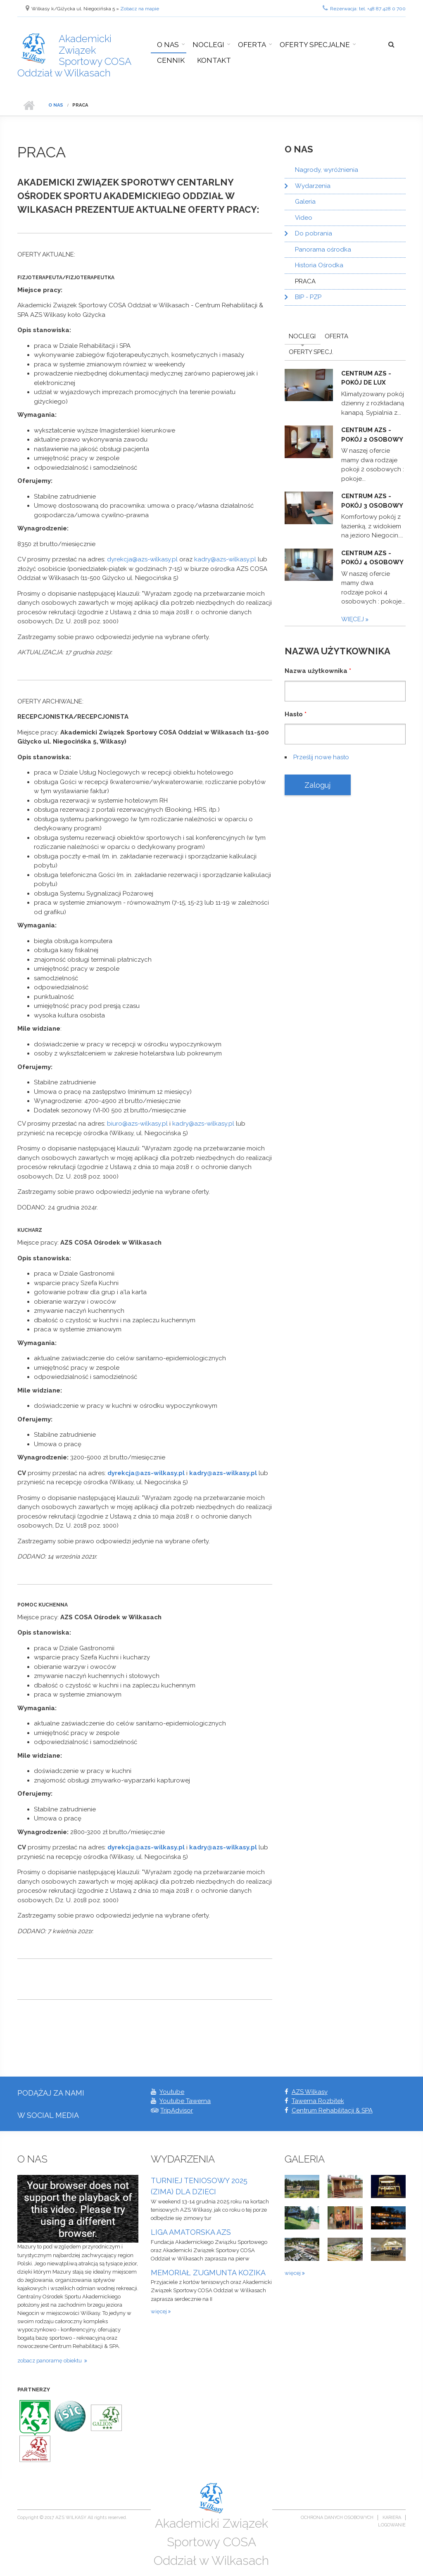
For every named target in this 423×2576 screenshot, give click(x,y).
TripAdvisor (176, 2110)
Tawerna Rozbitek (318, 2101)
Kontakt (214, 60)
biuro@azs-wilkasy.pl (137, 1123)
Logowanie (392, 2525)
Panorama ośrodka (323, 249)
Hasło (296, 714)
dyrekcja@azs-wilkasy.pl (142, 559)
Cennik (171, 60)
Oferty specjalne (315, 44)
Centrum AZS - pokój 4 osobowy (372, 557)
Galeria (305, 201)
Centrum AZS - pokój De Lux (366, 378)
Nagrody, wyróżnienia (326, 169)
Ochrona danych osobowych (337, 2517)
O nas (168, 44)
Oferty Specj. (311, 352)
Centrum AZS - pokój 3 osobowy (372, 500)
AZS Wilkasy (310, 2092)
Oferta (252, 44)
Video (303, 217)
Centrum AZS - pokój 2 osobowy (372, 434)
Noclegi (208, 44)
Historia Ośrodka (319, 265)
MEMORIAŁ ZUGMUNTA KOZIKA (208, 2272)
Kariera (392, 2517)
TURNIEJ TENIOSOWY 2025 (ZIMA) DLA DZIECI (199, 2186)
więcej (353, 619)
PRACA (305, 281)
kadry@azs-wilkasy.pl (225, 559)
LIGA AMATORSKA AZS (191, 2232)
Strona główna (28, 105)
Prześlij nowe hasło (321, 757)
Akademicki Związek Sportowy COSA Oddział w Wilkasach (74, 56)
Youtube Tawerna (185, 2101)
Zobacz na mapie (139, 9)
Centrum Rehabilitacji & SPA (332, 2110)
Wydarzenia (312, 186)
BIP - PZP (308, 297)
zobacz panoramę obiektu (50, 2360)
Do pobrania (313, 233)
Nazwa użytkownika (318, 671)
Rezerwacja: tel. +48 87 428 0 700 (364, 8)
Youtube (171, 2092)
